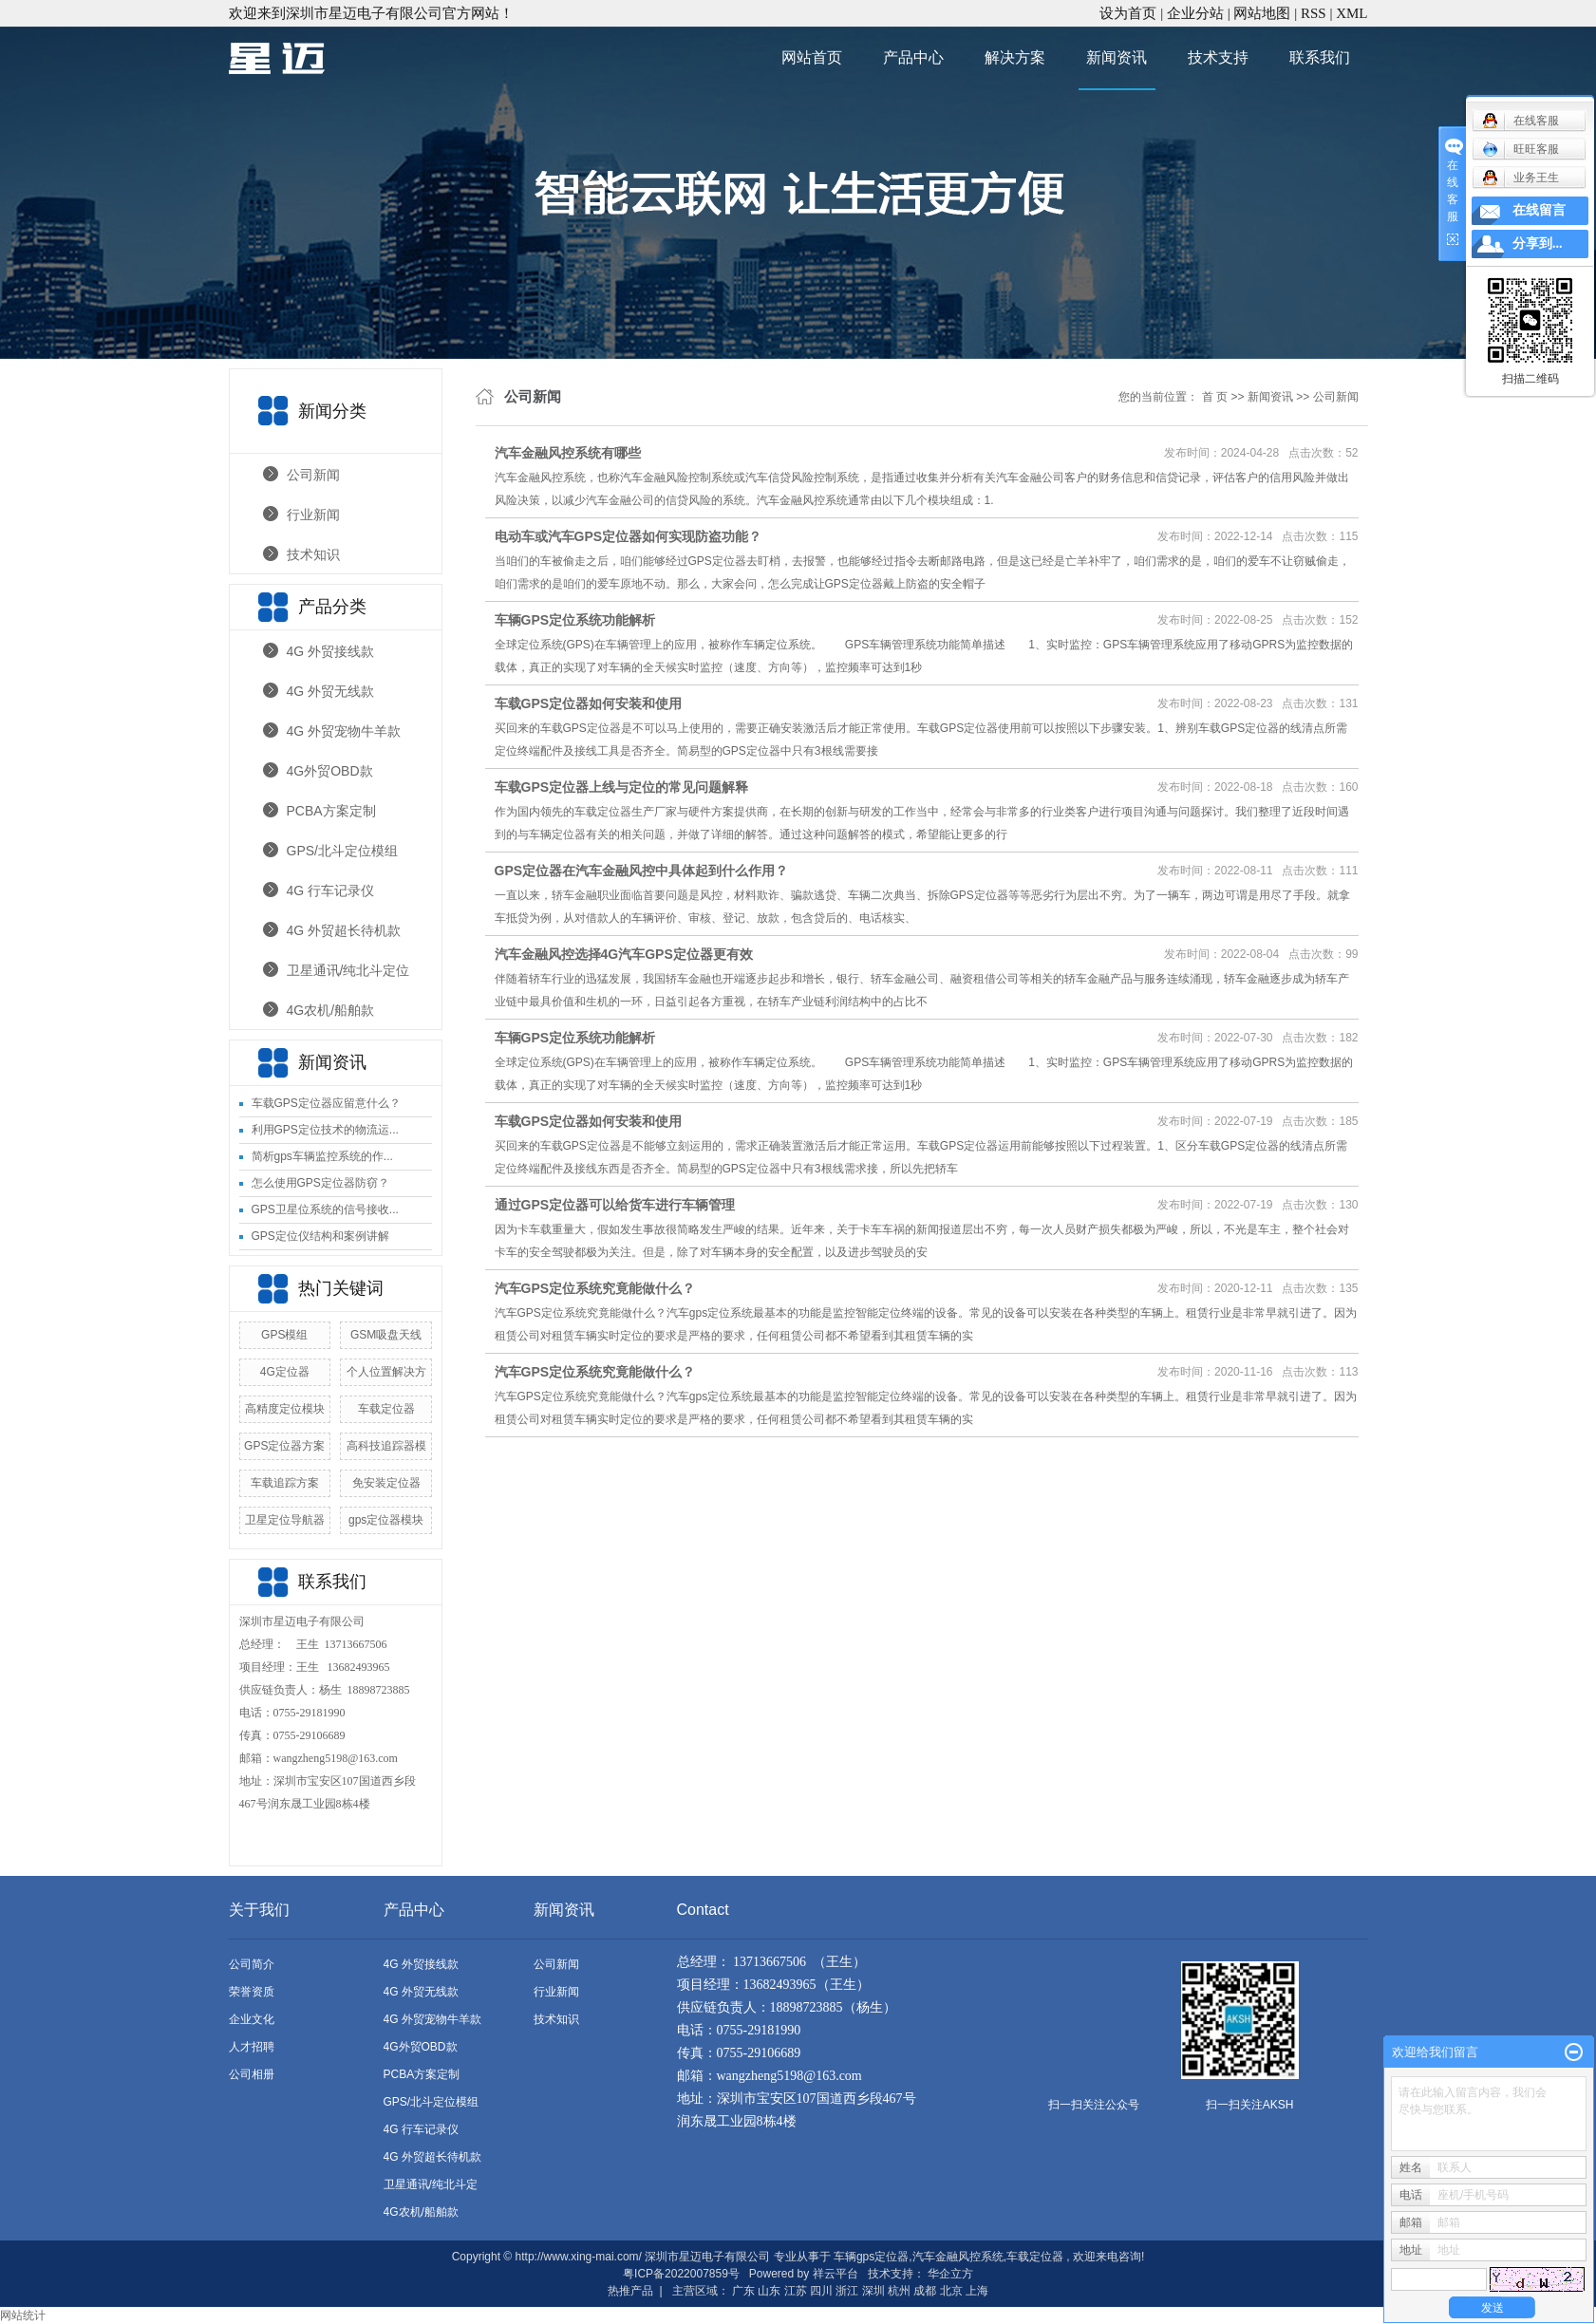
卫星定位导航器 (285, 1520)
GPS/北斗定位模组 (342, 850)
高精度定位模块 (285, 1408)
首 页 (1215, 396)
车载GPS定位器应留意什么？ (326, 1103)
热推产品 (630, 2290)
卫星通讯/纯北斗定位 (348, 970)
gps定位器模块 (385, 1520)
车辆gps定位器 (871, 2256)
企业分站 (1195, 13)
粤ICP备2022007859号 (681, 2273)
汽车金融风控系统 (958, 2256)
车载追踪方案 (285, 1483)
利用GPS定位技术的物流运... (325, 1129)
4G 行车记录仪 (331, 890)
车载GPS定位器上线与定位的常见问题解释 (622, 787)
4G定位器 (285, 1371)
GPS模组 (284, 1334)
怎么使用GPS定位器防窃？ (320, 1183)
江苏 (795, 2290)
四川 (821, 2290)
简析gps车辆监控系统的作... (322, 1156)
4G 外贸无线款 (331, 691)
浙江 (847, 2290)
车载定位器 (386, 1408)
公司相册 (251, 2074)
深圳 (873, 2290)
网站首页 (811, 57)
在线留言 (1539, 210)
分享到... (1537, 243)
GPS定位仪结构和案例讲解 (320, 1236)
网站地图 (1263, 13)
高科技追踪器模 (386, 1445)
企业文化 (251, 2019)
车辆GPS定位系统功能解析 (575, 620)
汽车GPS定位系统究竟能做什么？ (595, 1288)
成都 (924, 2290)
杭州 (899, 2290)
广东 (743, 2290)
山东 (769, 2290)
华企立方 (950, 2273)
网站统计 (23, 2315)
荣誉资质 (251, 1991)
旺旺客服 (1520, 149)
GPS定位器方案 (284, 1445)
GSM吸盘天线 (386, 1334)
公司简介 (251, 1964)
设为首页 (1127, 13)
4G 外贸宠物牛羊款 (344, 731)
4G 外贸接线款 (331, 651)
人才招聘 (251, 2046)
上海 (977, 2290)
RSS (1313, 13)
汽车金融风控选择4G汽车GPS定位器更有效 (624, 954)
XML (1351, 13)
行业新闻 (313, 514)
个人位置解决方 (386, 1371)
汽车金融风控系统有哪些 (568, 452)
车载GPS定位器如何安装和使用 (589, 703)
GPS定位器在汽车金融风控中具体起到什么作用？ (642, 870)
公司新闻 (313, 474)
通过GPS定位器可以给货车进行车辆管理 (615, 1204)
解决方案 (1015, 57)
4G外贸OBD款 (330, 770)
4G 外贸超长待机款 (344, 930)
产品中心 (913, 57)
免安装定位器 (386, 1483)
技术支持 (1218, 57)
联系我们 (1319, 57)
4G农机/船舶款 (331, 1010)
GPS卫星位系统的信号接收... (325, 1209)
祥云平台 (835, 2273)
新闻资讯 (1116, 57)
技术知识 (313, 554)
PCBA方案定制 (331, 810)
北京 (951, 2290)
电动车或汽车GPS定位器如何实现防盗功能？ (628, 536)
